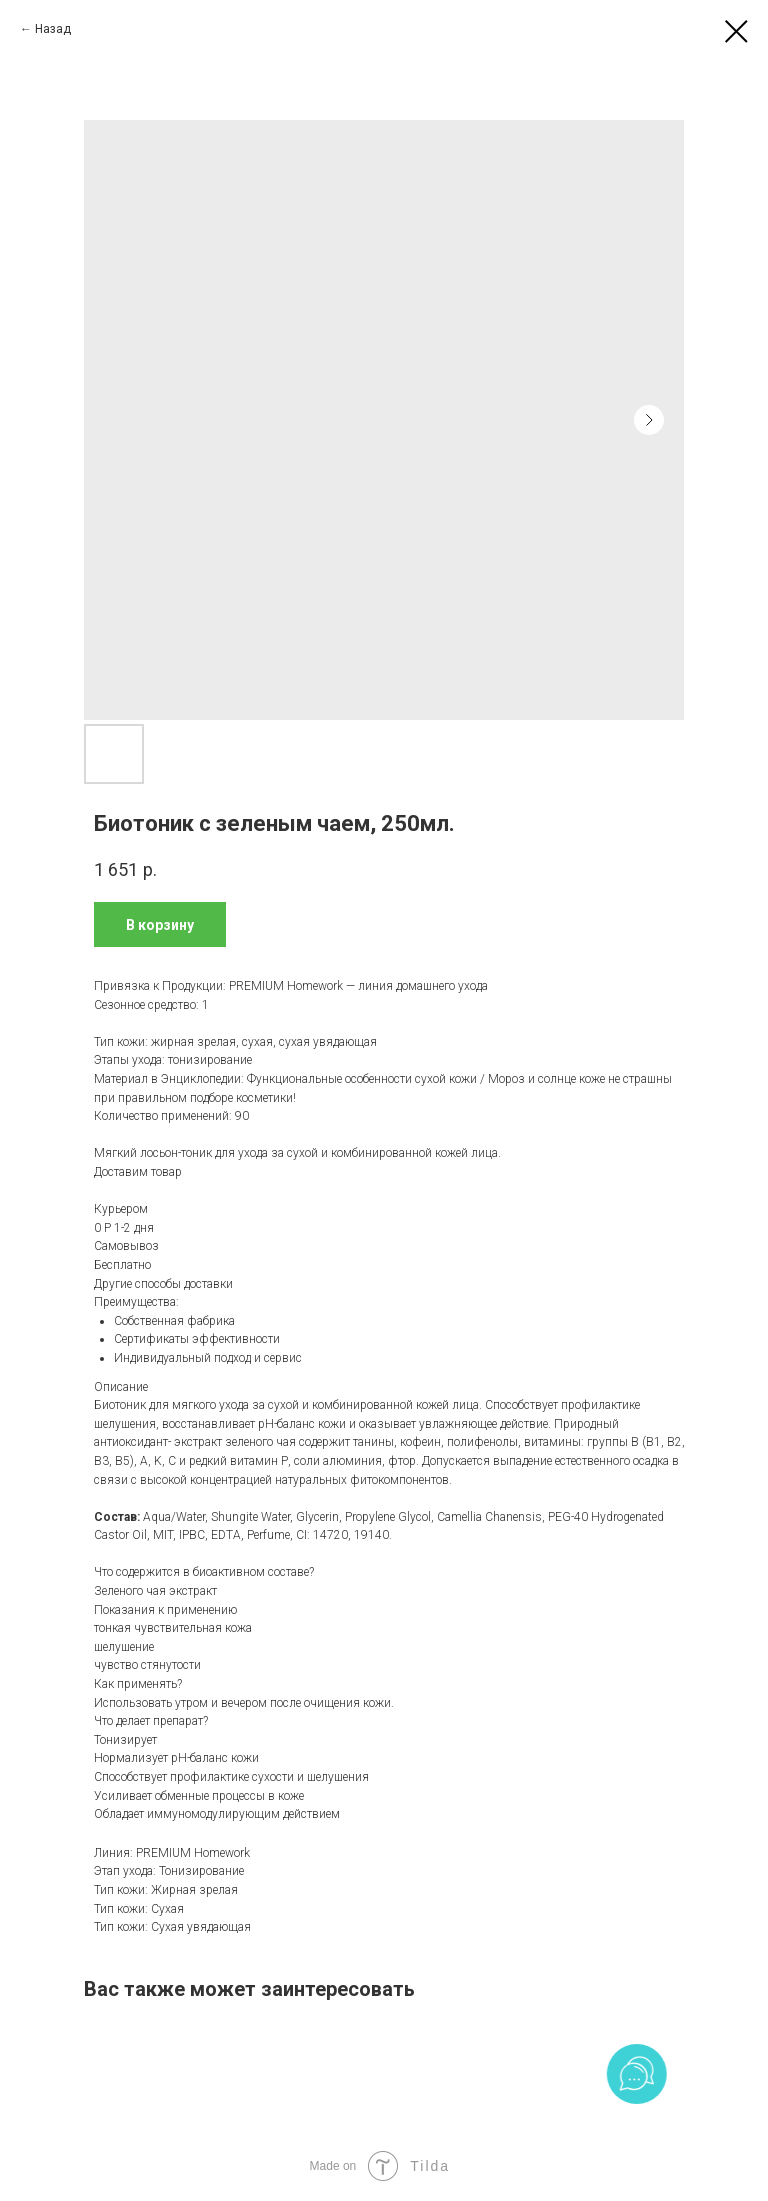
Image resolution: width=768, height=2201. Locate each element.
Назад (53, 29)
